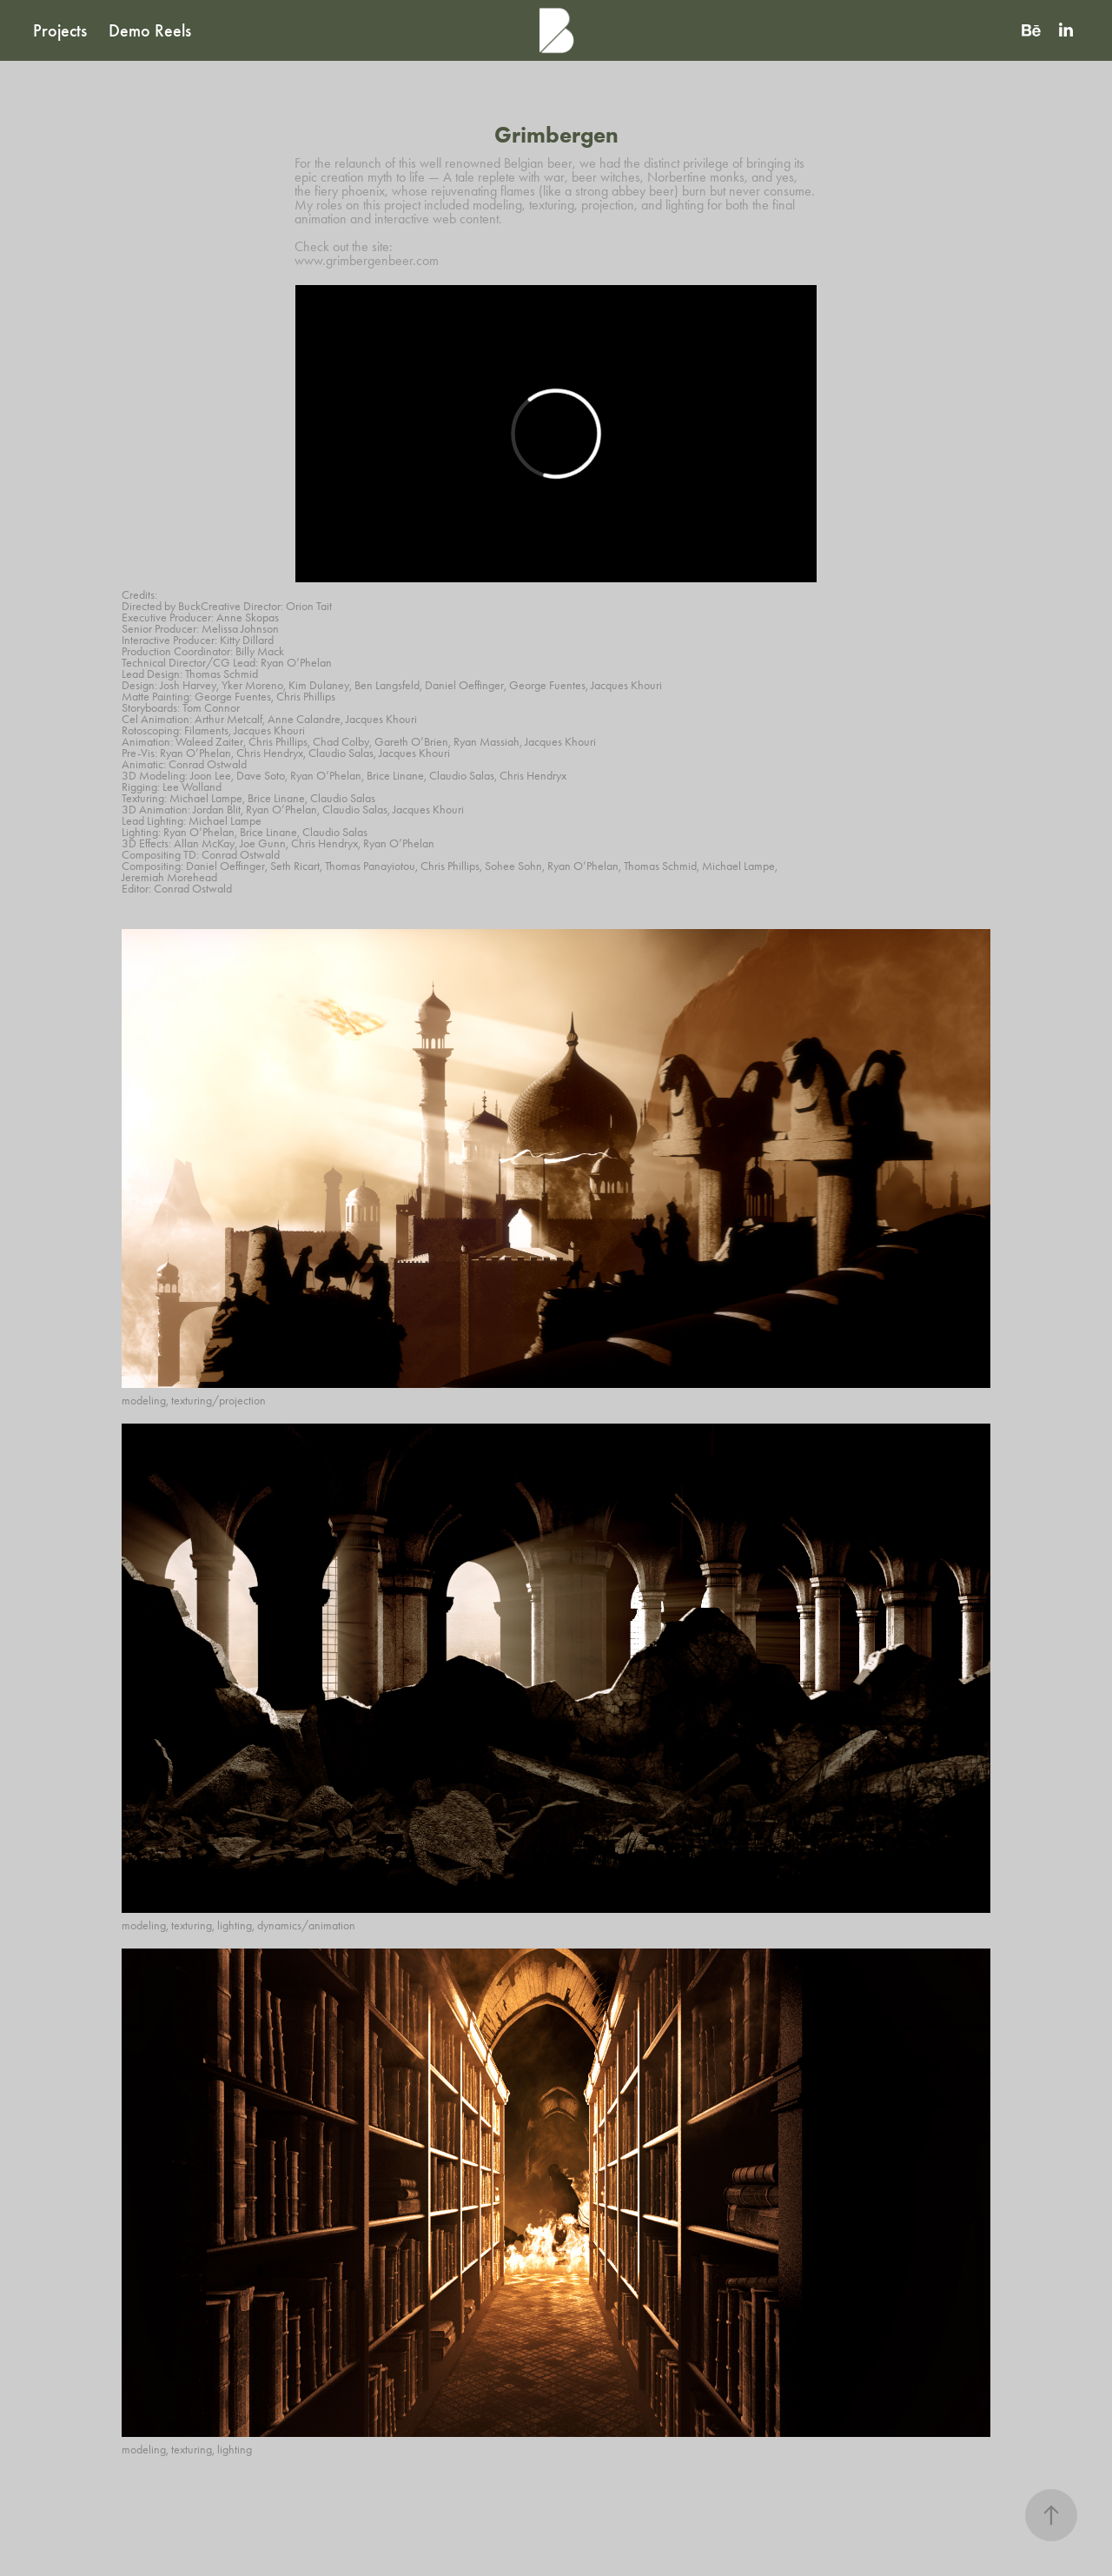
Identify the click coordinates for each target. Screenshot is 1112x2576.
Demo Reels (150, 30)
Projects (60, 30)
